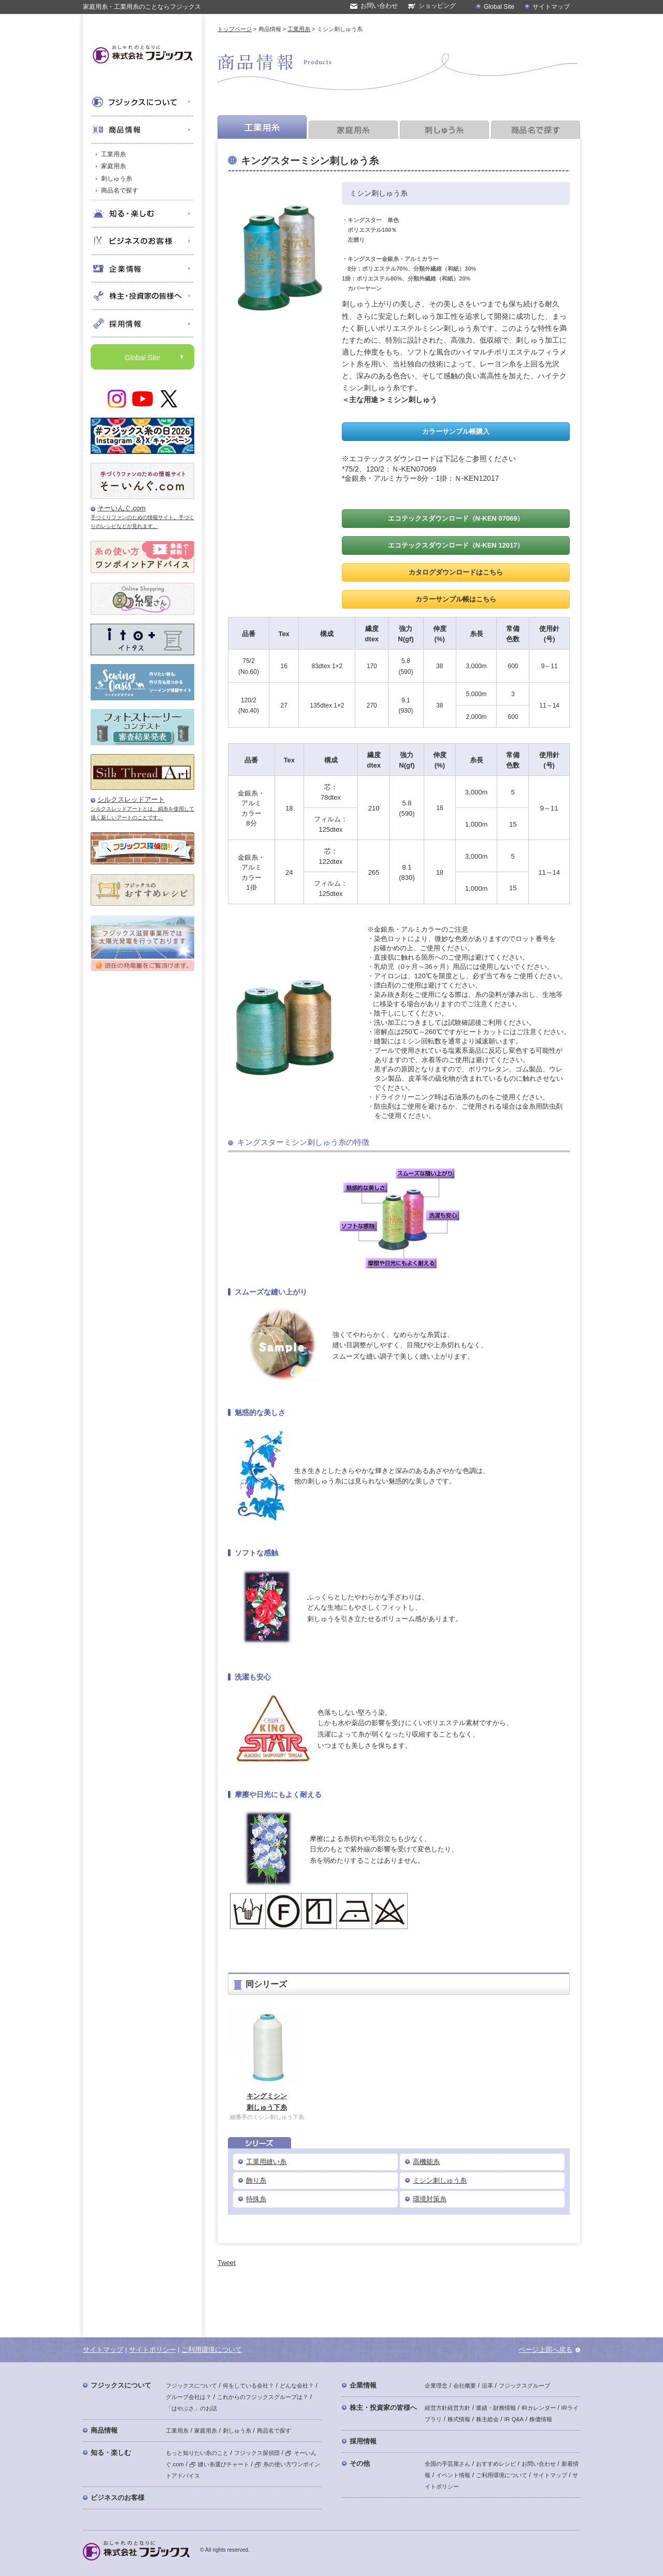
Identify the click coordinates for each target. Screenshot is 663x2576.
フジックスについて (121, 2385)
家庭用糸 (113, 166)
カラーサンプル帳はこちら (455, 599)
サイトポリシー (152, 2349)
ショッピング (437, 5)
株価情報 (540, 2419)
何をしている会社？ (248, 2385)
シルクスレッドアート (131, 799)
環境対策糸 (429, 2199)
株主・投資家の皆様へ (383, 2407)
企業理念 (436, 2385)
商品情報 (104, 2430)
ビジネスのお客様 (118, 2497)
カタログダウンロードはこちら (456, 572)
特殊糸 (256, 2199)
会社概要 (464, 2385)
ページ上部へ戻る (545, 2349)
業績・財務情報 (496, 2408)
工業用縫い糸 (266, 2162)
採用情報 (363, 2441)
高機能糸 (426, 2162)
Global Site (499, 6)
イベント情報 (453, 2475)
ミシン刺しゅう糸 (440, 2180)
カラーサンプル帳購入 (455, 431)
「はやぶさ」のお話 (191, 2408)
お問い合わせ (379, 5)
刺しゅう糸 (116, 178)
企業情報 (363, 2385)
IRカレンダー (539, 2408)
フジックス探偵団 (257, 2453)
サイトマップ (551, 6)
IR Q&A (514, 2419)
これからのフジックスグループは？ (262, 2397)
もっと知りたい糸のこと (197, 2453)
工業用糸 (113, 154)
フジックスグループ (524, 2385)
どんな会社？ (297, 2385)
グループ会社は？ (188, 2397)
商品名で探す (119, 190)
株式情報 (459, 2419)
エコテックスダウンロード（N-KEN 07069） (456, 518)
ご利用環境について (211, 2349)
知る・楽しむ (111, 2452)
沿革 (487, 2385)
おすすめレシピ (496, 2464)
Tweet (227, 2262)
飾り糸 (256, 2180)
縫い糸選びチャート (219, 2464)
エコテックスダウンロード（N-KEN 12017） (456, 545)
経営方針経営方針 (447, 2408)
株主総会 (487, 2419)
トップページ (235, 29)
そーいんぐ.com (121, 508)
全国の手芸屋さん (447, 2464)
